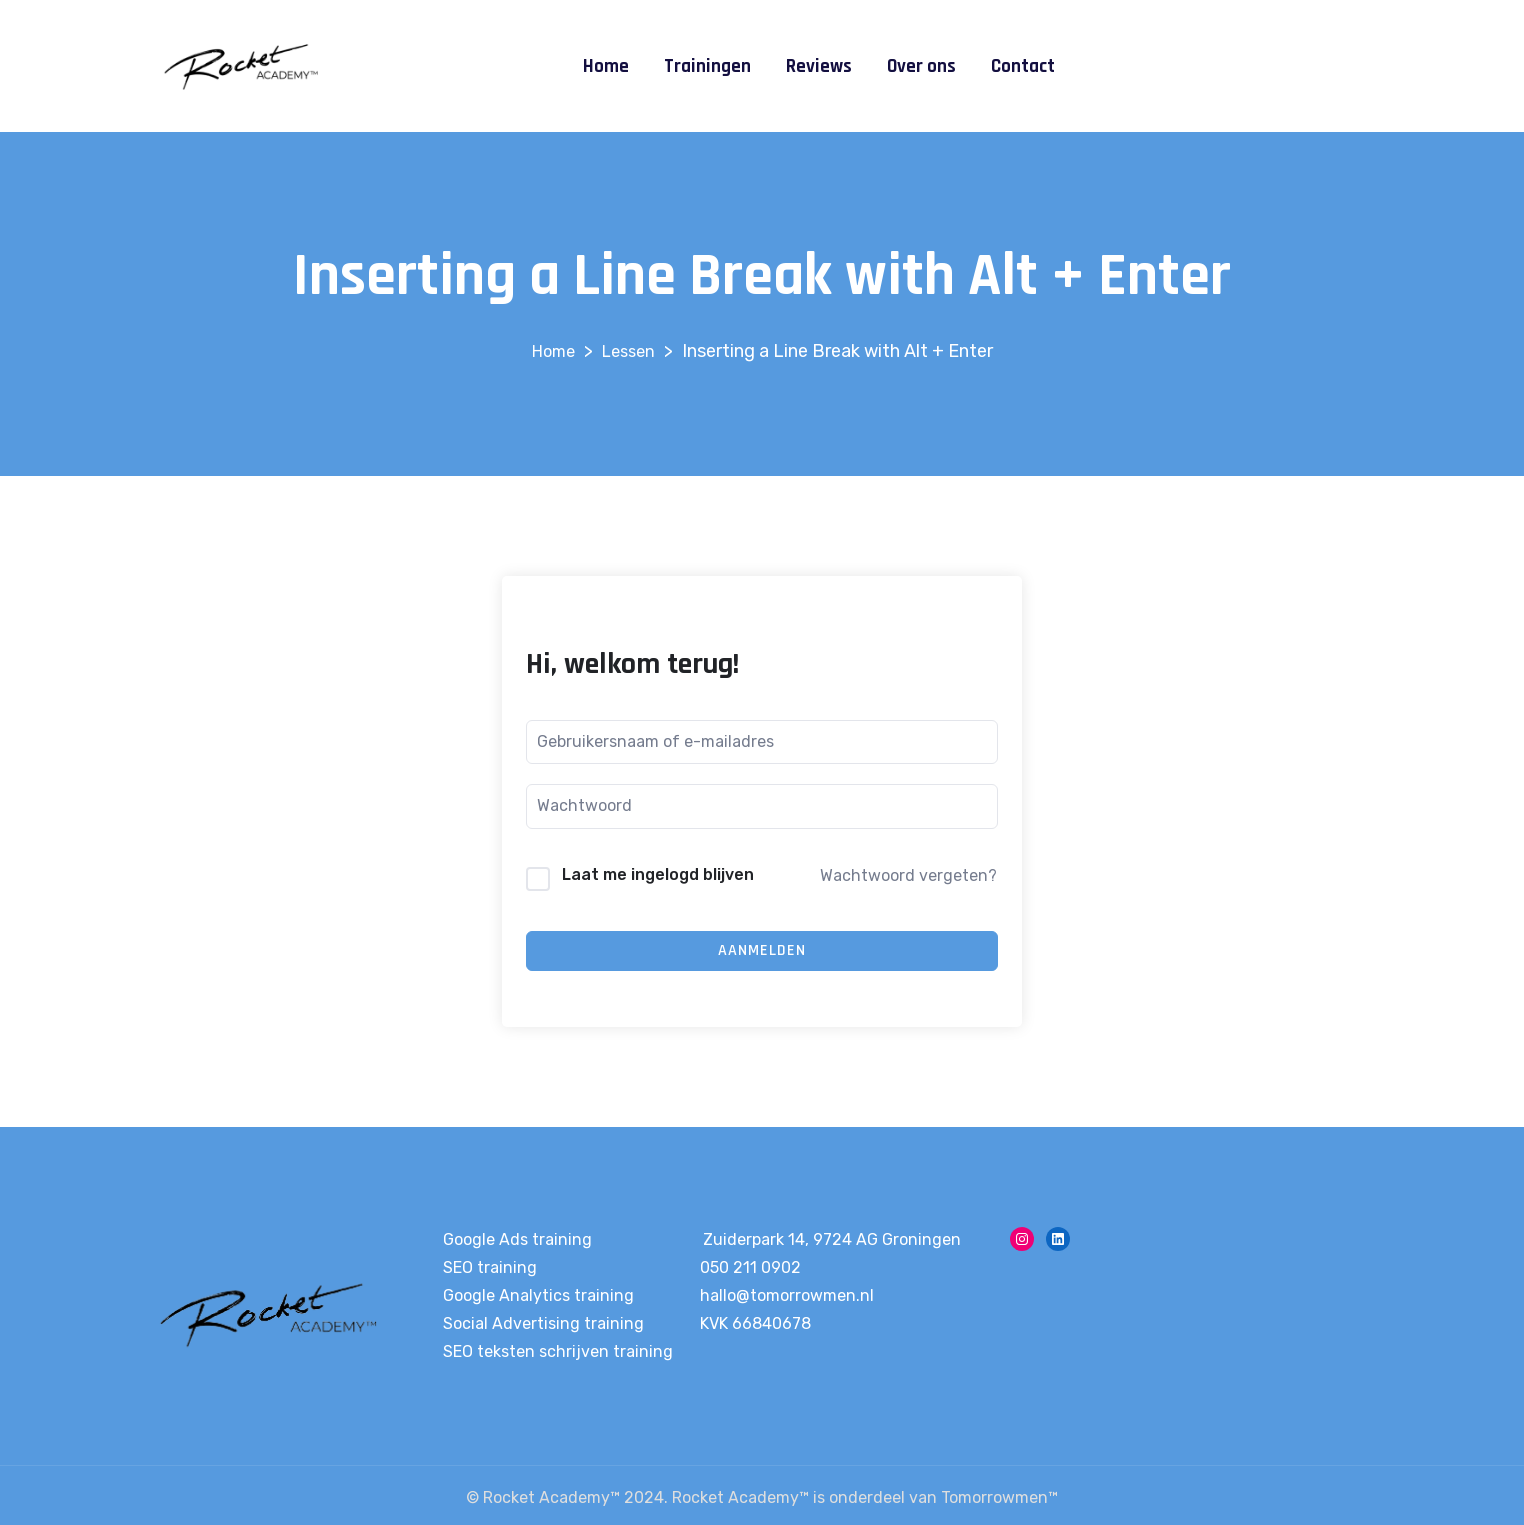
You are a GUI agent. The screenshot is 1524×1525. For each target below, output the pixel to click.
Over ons (921, 66)
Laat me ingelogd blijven (658, 874)
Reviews (819, 66)
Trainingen (707, 66)
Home (606, 66)
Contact (1023, 66)
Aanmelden (762, 950)
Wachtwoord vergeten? (908, 875)
